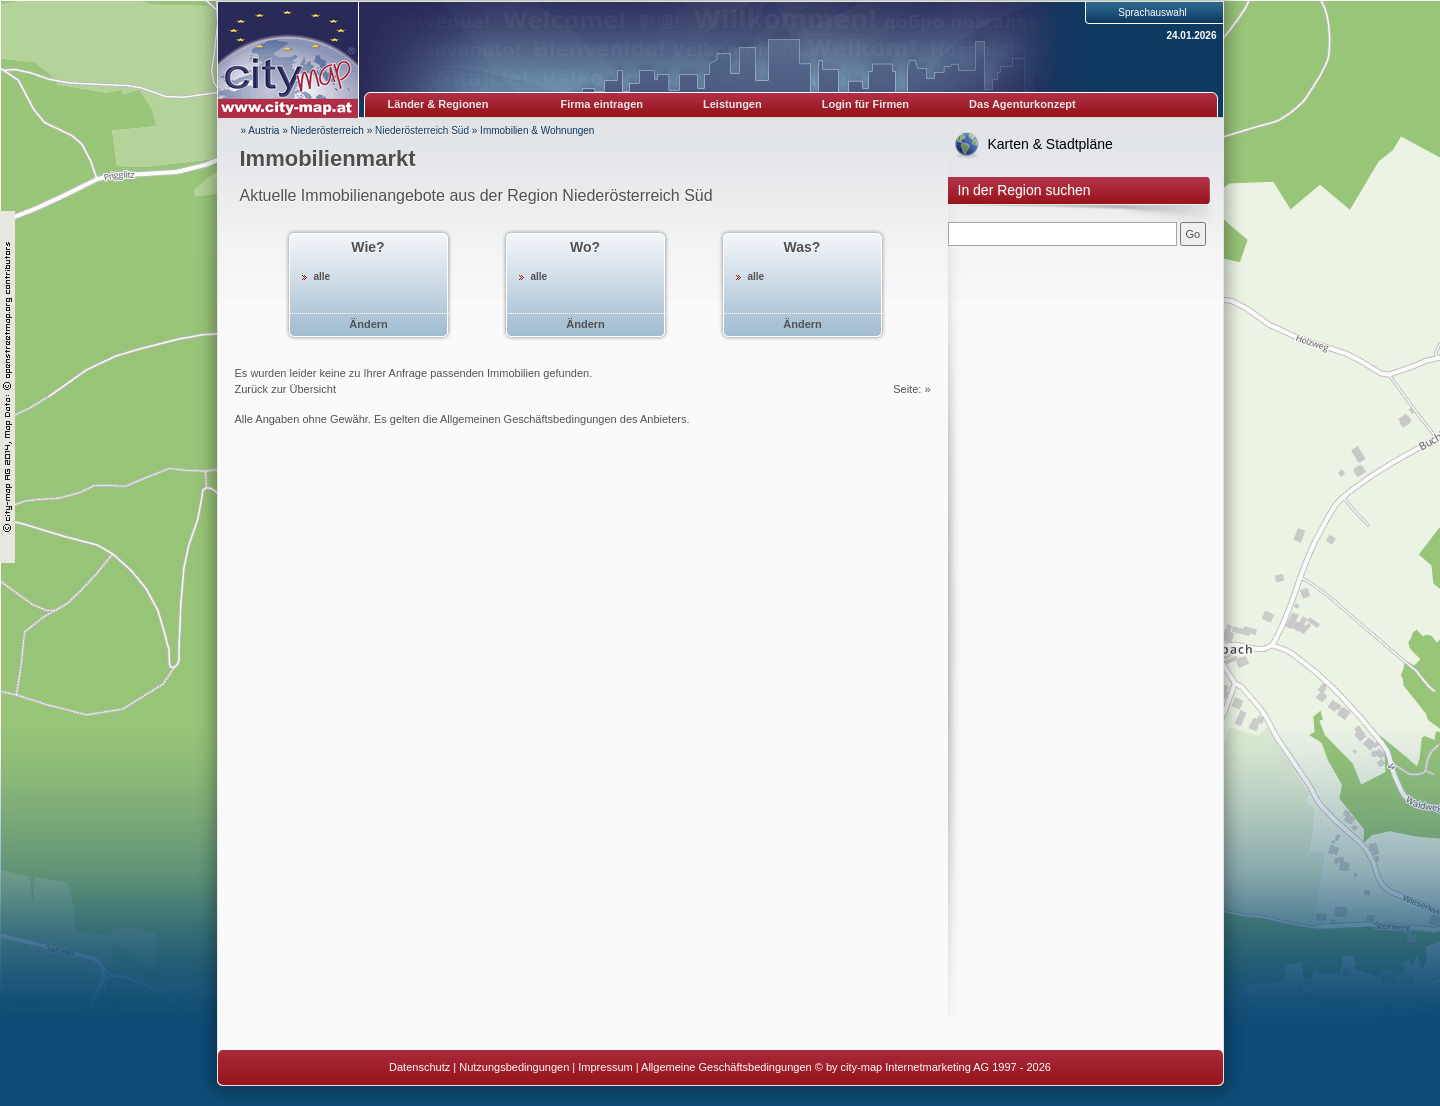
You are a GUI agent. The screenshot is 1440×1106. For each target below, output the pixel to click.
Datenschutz (419, 1067)
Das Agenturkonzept (1022, 104)
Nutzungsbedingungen (514, 1067)
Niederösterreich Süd (422, 130)
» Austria (260, 130)
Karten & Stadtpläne (1050, 144)
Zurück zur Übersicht (285, 389)
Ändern (368, 324)
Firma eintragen (602, 104)
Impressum (605, 1067)
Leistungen (732, 104)
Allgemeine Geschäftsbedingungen (726, 1067)
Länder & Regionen (438, 104)
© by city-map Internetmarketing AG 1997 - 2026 (933, 1067)
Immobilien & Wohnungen (537, 130)
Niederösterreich (327, 130)
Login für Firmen (865, 104)
